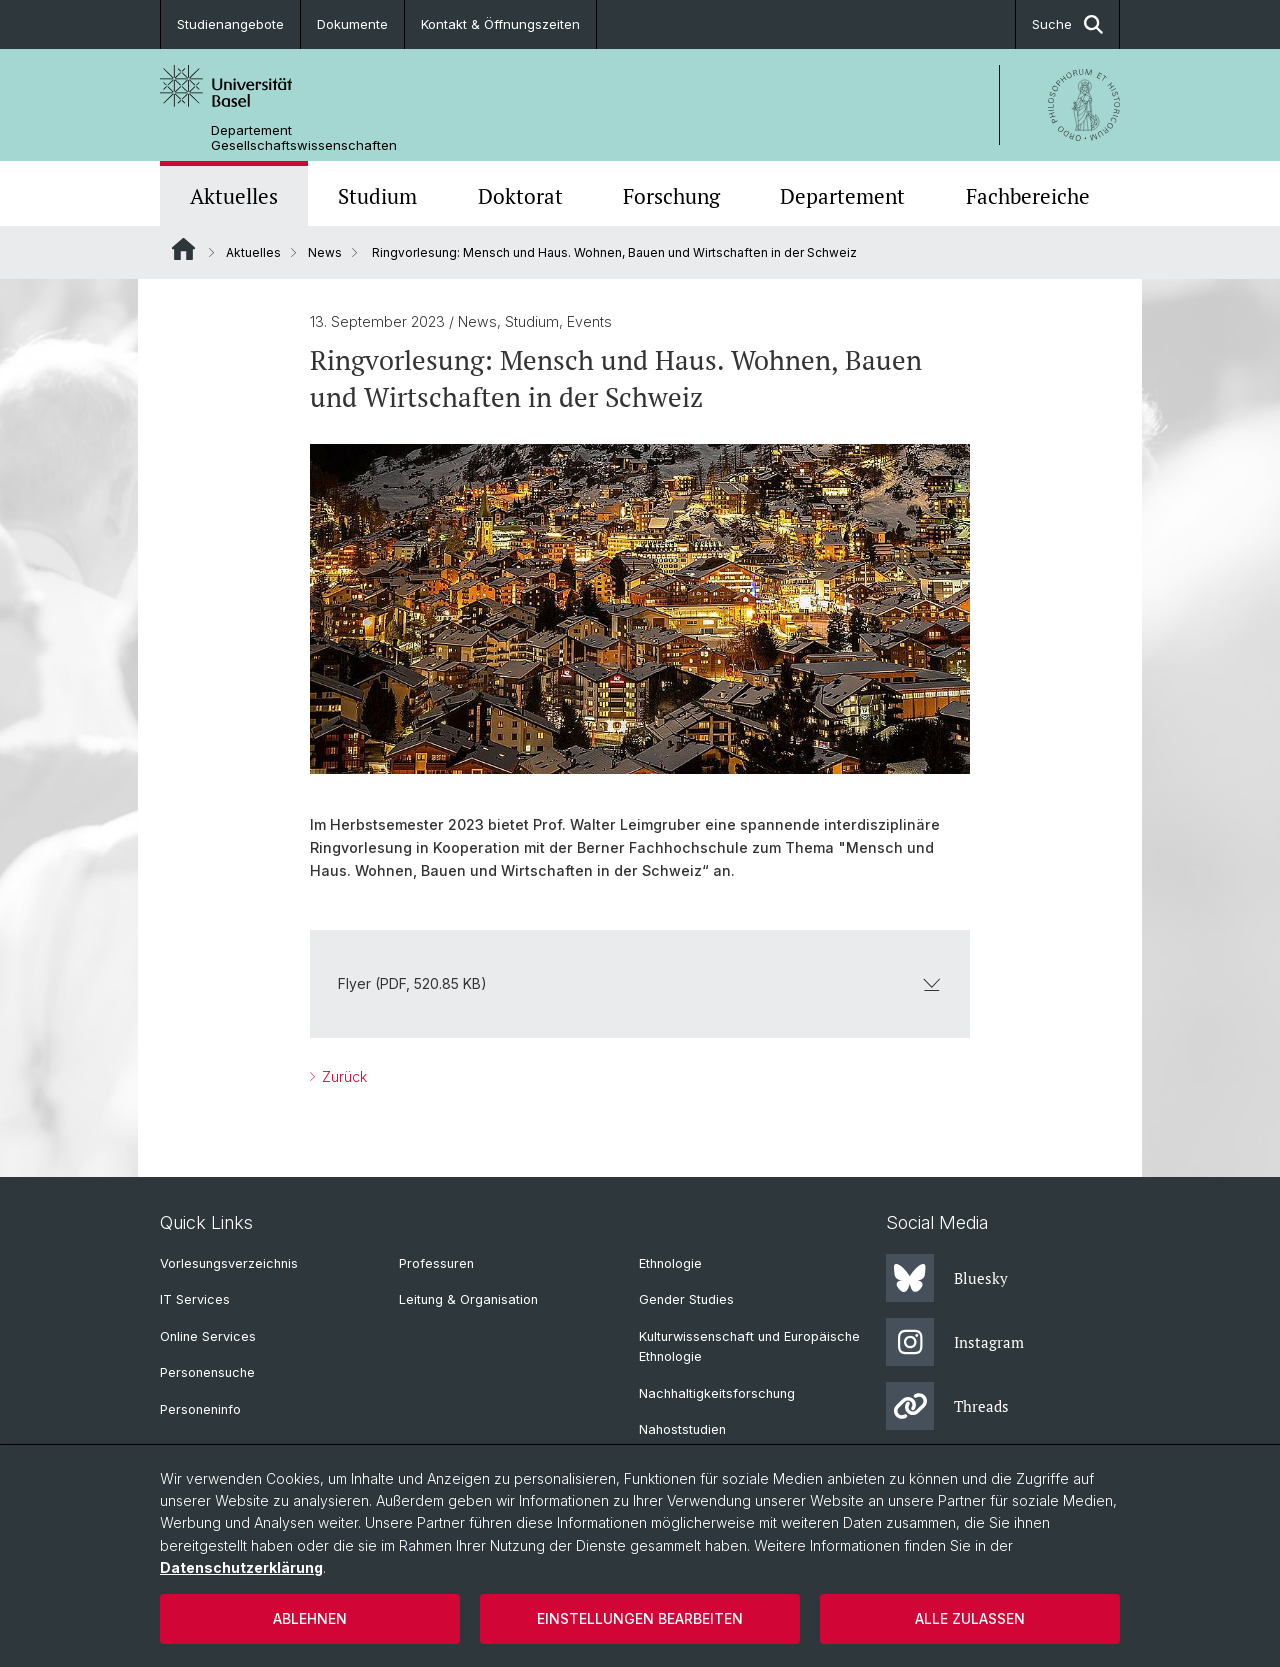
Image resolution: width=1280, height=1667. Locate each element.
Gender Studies (686, 1299)
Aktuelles (234, 196)
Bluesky (947, 1278)
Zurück (342, 1076)
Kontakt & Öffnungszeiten (500, 24)
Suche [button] (1067, 24)
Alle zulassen (970, 1618)
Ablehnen (310, 1618)
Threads (947, 1406)
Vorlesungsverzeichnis (229, 1263)
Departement (842, 196)
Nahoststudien (682, 1429)
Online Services (208, 1336)
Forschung (671, 196)
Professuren (436, 1263)
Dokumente (352, 24)
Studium (377, 196)
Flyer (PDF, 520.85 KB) (640, 983)
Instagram (955, 1342)
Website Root (183, 249)
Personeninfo (200, 1409)
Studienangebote (230, 24)
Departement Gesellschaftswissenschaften (304, 138)
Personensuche (207, 1372)
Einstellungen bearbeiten (640, 1618)
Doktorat (520, 196)
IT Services (195, 1299)
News (325, 252)
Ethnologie (670, 1263)
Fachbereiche (1028, 196)
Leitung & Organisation (468, 1299)
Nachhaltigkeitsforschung (717, 1393)
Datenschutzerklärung (241, 1567)
